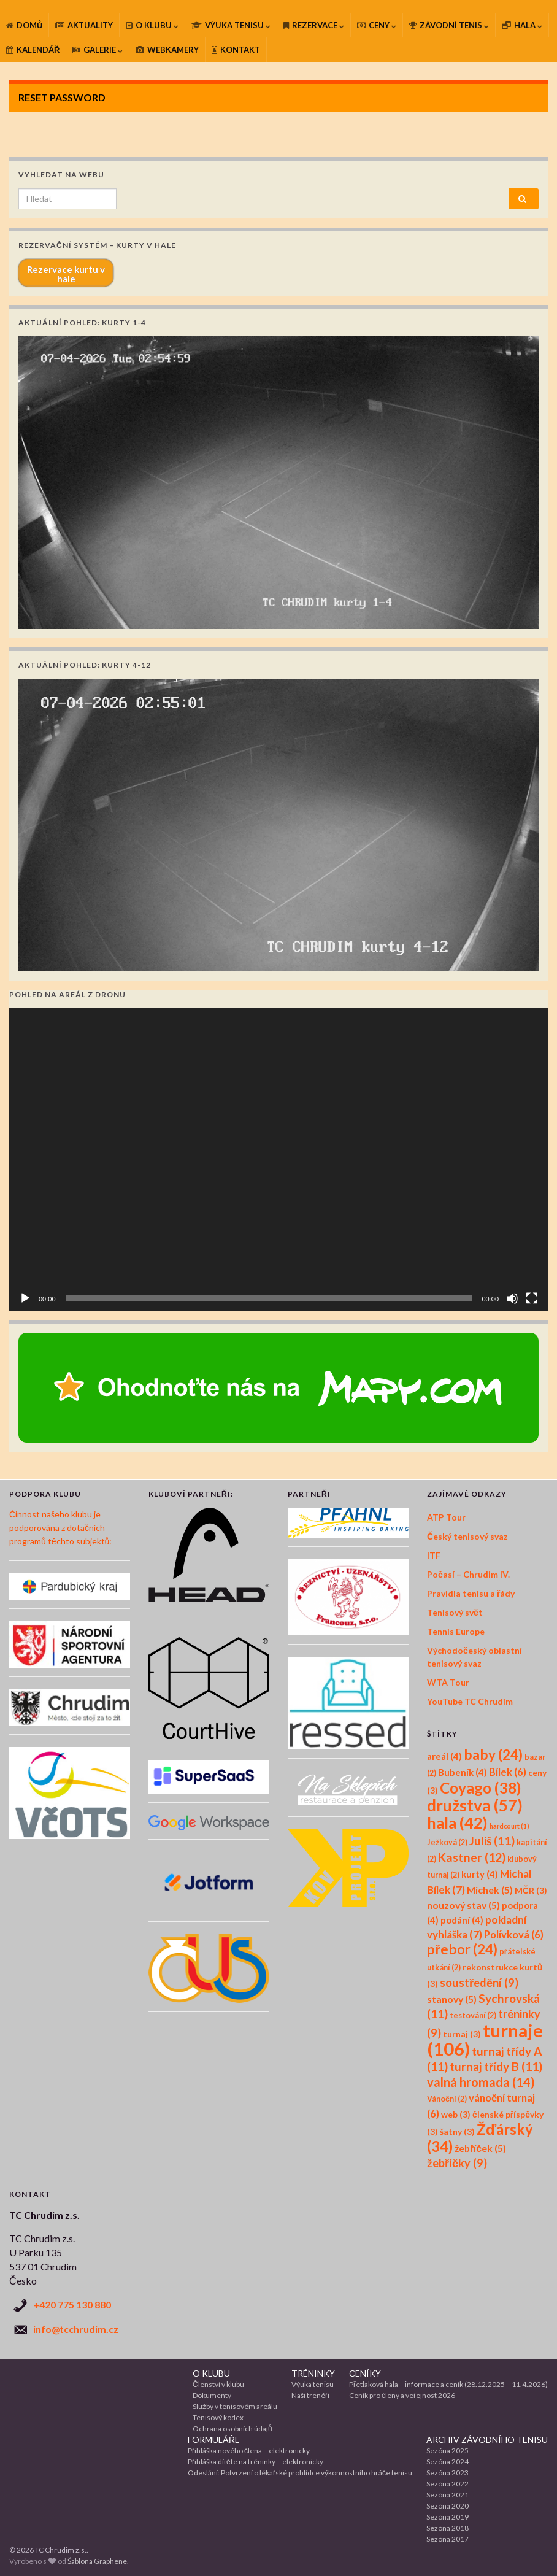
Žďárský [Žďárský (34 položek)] (480, 2137)
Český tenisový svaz (467, 1536)
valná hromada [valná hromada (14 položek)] (481, 2082)
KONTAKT (236, 50)
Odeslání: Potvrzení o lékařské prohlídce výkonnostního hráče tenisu (300, 2472)
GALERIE (97, 50)
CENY (376, 25)
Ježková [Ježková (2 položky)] (447, 1842)
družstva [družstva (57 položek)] (475, 1805)
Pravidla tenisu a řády (471, 1593)
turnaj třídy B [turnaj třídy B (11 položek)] (496, 2066)
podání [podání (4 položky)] (461, 1920)
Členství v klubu (218, 2384)
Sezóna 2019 (447, 2516)
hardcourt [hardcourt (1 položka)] (509, 1826)
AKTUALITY (84, 25)
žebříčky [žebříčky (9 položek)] (457, 2163)
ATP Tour (446, 1517)
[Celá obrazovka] (532, 1298)
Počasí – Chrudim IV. (468, 1574)
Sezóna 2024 (447, 2461)
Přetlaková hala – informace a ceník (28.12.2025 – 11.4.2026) (448, 2384)
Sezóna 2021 (447, 2494)
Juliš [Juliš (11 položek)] (492, 1841)
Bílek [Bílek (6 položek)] (507, 1772)
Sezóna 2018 (447, 2527)
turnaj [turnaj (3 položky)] (462, 2034)
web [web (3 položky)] (456, 2114)
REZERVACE (313, 25)
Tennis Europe (456, 1631)
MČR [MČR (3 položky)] (531, 1890)
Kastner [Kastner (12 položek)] (471, 1857)
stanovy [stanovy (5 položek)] (452, 1999)
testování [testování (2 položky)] (473, 2015)
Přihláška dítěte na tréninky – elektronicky (255, 2461)
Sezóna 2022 (447, 2483)
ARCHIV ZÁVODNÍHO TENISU (487, 2439)
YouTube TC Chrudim (470, 1701)
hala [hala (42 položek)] (457, 1822)
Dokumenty (212, 2395)
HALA (522, 25)
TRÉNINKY (313, 2373)
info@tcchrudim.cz (75, 2329)
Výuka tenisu (312, 2384)
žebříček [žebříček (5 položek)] (480, 2148)
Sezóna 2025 (447, 2450)
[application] (278, 1159)
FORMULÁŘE (214, 2439)
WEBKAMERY (167, 50)
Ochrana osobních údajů (232, 2428)
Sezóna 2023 (447, 2472)
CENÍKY (365, 2373)
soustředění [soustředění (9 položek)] (479, 1982)
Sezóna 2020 (447, 2505)
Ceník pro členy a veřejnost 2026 (402, 2395)
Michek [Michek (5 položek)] (490, 1889)
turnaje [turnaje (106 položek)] (485, 2039)
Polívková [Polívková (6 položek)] (514, 1935)
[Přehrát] (25, 1298)
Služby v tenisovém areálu (235, 2406)
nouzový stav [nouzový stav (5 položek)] (463, 1905)
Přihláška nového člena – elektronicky (249, 2450)
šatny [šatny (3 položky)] (457, 2131)
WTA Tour (448, 1682)
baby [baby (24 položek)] (493, 1754)
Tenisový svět (455, 1612)
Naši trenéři (310, 2395)
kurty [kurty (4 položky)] (479, 1874)
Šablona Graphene (97, 2561)
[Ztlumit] (512, 1298)
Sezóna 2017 (447, 2538)
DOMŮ (24, 25)
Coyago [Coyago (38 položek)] (480, 1788)
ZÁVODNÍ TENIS (449, 25)
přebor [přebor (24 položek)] (462, 1949)
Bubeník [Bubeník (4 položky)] (462, 1772)
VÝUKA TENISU (231, 25)
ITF (433, 1555)
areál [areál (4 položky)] (444, 1756)
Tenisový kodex (218, 2417)
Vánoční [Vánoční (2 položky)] (447, 2099)
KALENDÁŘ (33, 50)
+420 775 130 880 (72, 2304)
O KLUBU (152, 25)
